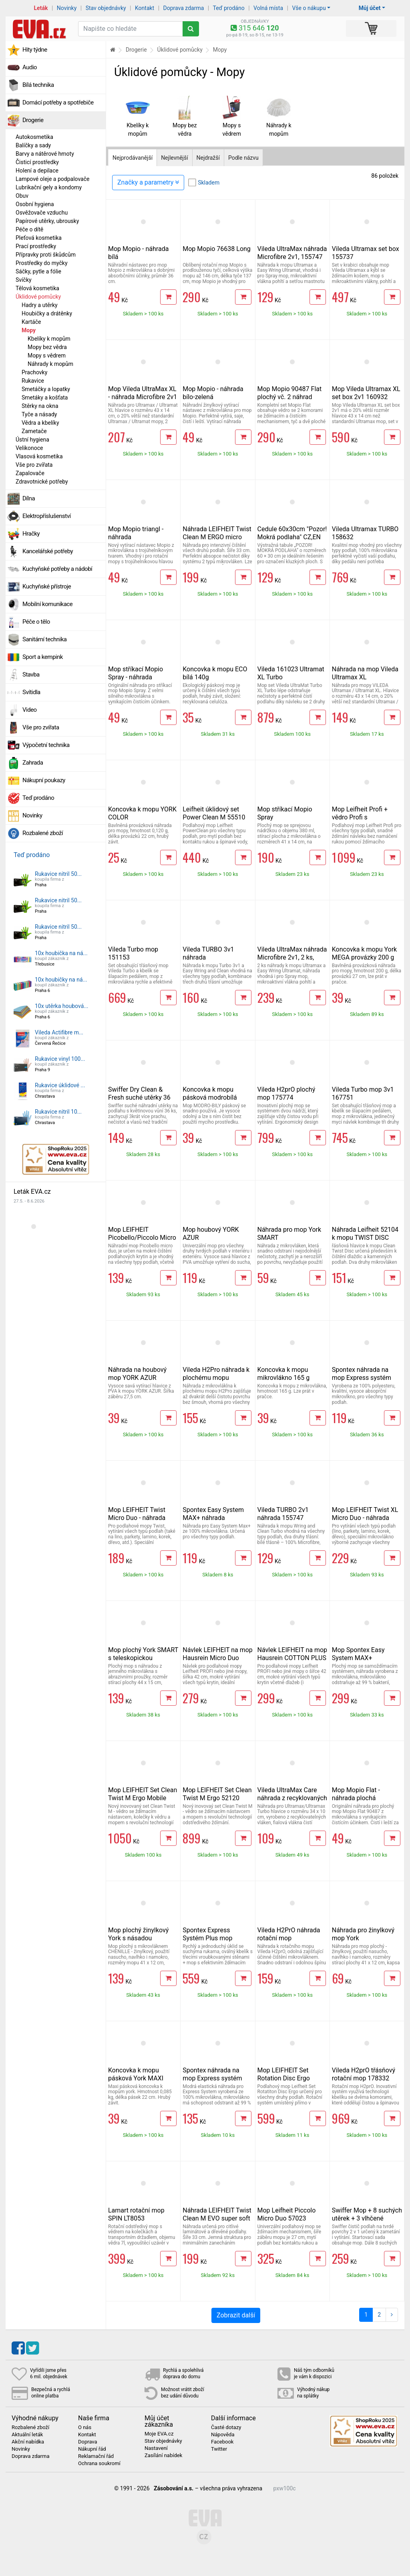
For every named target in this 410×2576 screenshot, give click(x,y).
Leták (41, 8)
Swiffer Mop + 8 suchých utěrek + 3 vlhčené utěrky (367, 2218)
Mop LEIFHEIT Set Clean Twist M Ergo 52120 (217, 1794)
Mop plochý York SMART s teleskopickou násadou (143, 1658)
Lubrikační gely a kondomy (49, 187)
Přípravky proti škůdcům (46, 254)
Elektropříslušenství (46, 516)
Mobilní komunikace (47, 604)
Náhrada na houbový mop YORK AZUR (137, 1373)
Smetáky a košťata (45, 397)
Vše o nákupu (309, 8)
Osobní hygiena (35, 204)
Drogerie (32, 120)
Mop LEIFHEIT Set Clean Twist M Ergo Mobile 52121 (142, 1798)
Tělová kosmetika (37, 288)
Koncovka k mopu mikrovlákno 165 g (283, 1373)
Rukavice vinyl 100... (60, 1059)
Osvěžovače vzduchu (42, 212)
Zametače (34, 431)
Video (29, 709)
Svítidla (31, 692)
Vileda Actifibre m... (59, 1032)
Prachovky (34, 372)
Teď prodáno (228, 8)
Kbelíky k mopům (49, 338)
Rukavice (33, 380)
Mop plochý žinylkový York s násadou (138, 1934)
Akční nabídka (28, 2442)
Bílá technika (38, 84)
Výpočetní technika (46, 745)
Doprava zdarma (183, 8)
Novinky (67, 8)
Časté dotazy (226, 2427)
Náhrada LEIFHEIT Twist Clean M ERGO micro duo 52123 (217, 537)
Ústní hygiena (32, 439)
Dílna (28, 498)
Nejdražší (208, 158)
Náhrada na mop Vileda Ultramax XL (365, 673)
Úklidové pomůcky (38, 296)
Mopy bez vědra (47, 347)
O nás (84, 2427)
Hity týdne (34, 49)
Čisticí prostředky (37, 162)
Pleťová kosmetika (39, 238)
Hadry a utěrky (40, 305)
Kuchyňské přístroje (46, 586)
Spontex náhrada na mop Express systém (361, 1373)
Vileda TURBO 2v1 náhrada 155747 (283, 1514)
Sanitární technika (44, 639)
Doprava (87, 2442)
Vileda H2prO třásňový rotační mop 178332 (363, 2074)
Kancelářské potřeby (47, 551)
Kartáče (31, 322)
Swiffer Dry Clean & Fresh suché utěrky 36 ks (139, 1097)
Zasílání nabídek (163, 2455)
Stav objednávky (106, 8)
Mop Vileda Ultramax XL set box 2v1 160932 (366, 393)
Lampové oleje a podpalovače (52, 179)
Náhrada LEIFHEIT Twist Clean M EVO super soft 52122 (217, 2218)
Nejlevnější (174, 158)
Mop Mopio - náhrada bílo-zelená (213, 393)
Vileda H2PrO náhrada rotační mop (288, 1934)
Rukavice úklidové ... (60, 1085)
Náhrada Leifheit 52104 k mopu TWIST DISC (365, 1233)
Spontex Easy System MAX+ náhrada (213, 1514)
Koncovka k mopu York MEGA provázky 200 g (364, 953)
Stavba (31, 674)
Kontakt (144, 8)
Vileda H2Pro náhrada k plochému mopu (216, 1373)
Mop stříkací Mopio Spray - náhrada (135, 673)
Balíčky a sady (33, 145)
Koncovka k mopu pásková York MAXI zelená (135, 2078)
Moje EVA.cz (159, 2434)
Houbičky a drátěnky (47, 313)
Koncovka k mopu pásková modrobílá (210, 1093)
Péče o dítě (29, 229)
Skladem (208, 182)
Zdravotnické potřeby (42, 481)
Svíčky (24, 280)
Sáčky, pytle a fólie (38, 271)
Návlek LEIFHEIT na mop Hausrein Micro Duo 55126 (218, 1658)
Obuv (22, 196)
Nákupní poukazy (43, 780)
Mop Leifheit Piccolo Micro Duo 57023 (286, 2214)
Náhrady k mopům (50, 364)
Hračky (31, 533)
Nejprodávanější (133, 158)
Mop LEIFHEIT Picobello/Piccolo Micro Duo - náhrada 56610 (142, 1237)
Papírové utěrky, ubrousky (47, 221)
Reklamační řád (96, 2456)
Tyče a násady (39, 414)
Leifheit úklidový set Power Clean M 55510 (214, 813)
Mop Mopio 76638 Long (217, 249)
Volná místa (268, 8)
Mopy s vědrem (47, 355)
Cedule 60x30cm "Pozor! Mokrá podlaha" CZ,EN (292, 533)
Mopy (29, 330)
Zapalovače (30, 473)
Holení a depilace (37, 170)
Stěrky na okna (40, 406)
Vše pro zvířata (34, 465)
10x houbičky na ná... (61, 979)
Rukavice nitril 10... (58, 1111)
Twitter (219, 2449)
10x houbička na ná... (61, 953)
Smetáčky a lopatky (46, 389)
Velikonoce (29, 448)
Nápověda (222, 2434)
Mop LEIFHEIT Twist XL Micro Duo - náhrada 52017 (365, 1518)
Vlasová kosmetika (39, 456)
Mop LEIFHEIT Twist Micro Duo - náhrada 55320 (136, 1518)
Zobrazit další (236, 2315)
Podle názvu (243, 158)
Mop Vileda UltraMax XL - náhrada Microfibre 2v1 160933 (142, 397)
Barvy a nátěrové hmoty (45, 154)
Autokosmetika (34, 137)
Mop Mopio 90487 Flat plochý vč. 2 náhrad (289, 393)
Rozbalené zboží (42, 833)
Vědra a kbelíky (40, 423)
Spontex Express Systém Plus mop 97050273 (207, 1938)
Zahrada (32, 762)
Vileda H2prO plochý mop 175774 (286, 1093)
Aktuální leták (27, 2434)
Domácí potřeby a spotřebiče (58, 102)
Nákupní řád (92, 2449)
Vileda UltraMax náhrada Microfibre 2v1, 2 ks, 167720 (292, 957)
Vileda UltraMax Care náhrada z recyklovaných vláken (292, 1798)
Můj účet (370, 8)
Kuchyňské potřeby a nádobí (57, 568)
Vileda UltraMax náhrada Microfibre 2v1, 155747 (292, 253)
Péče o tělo (36, 621)
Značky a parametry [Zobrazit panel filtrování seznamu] (148, 182)
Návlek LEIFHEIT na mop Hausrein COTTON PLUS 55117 (292, 1658)
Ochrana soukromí (99, 2463)
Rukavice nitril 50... (58, 874)
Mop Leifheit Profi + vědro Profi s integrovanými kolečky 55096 (363, 821)
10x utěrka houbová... (61, 1006)
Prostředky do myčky (42, 263)
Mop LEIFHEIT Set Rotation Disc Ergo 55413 (283, 2078)
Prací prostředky (36, 246)
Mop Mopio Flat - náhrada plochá (356, 1794)
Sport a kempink (42, 657)
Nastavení (156, 2448)
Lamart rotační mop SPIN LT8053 (136, 2214)
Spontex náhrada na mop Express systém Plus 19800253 (212, 2078)
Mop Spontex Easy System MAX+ (358, 1654)
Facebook (222, 2442)
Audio (29, 67)
